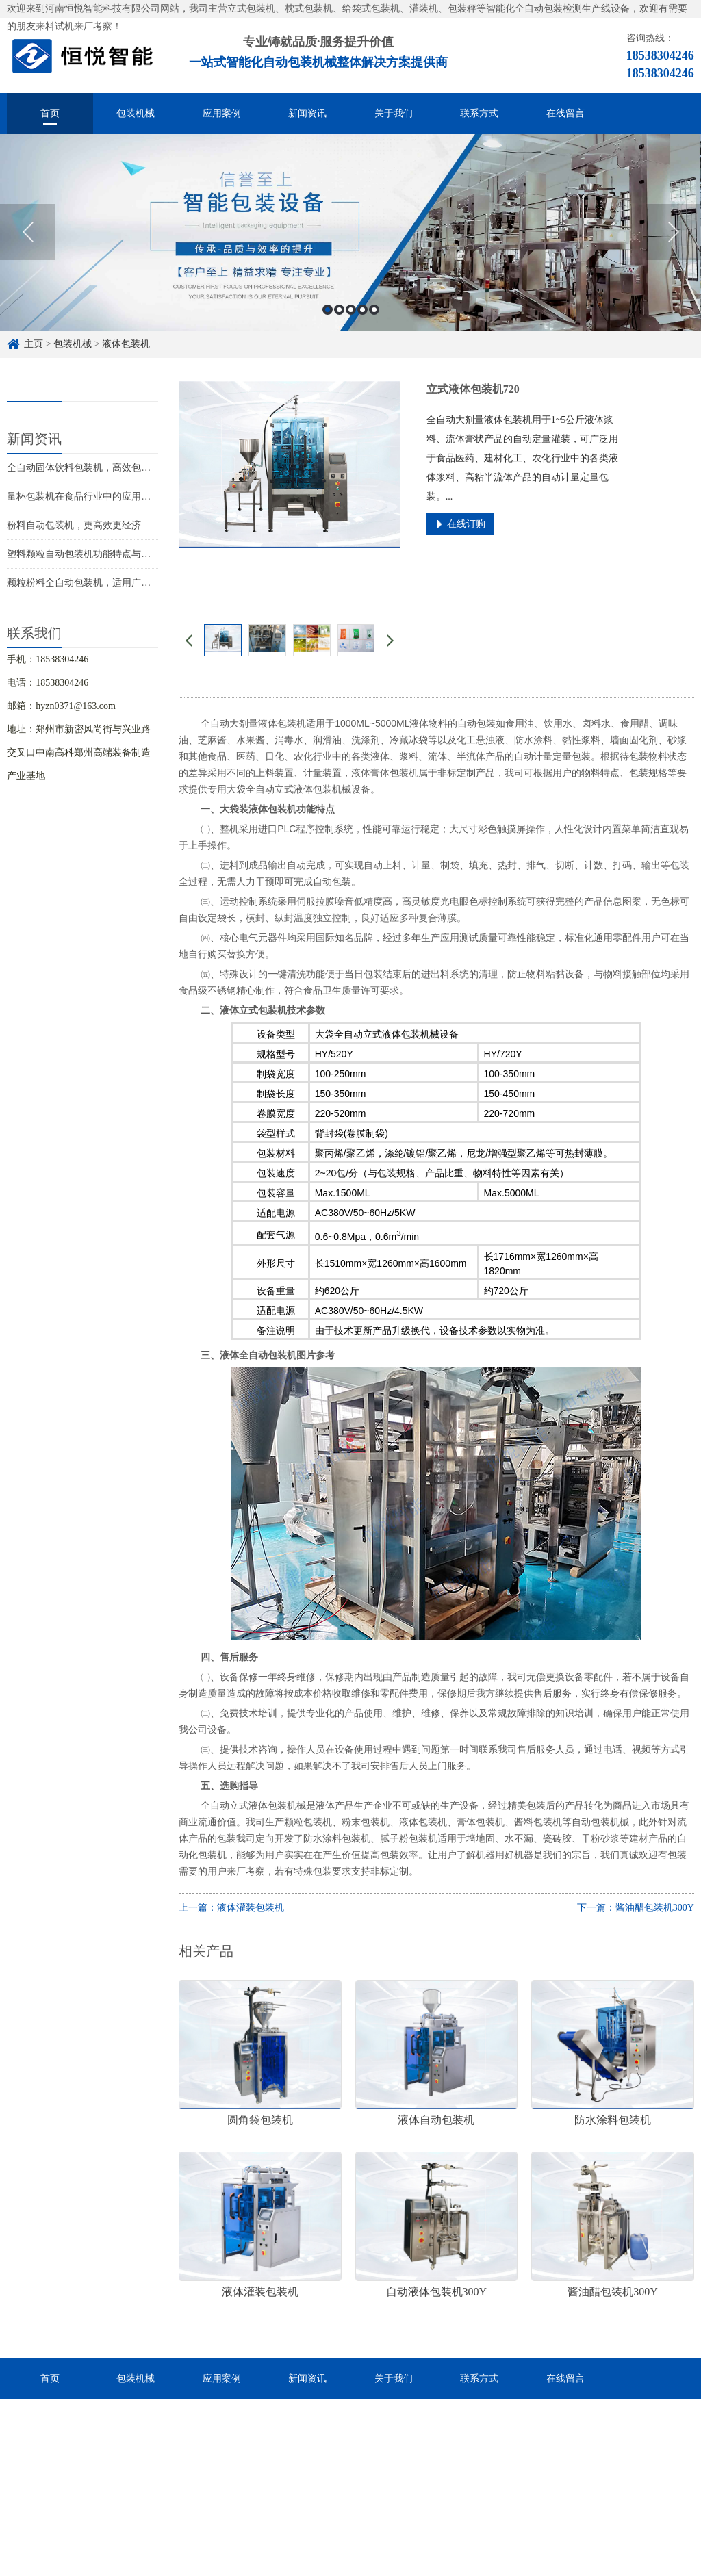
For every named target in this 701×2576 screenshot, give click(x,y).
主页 (33, 344)
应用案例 (222, 113)
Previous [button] (27, 232)
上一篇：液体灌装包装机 (231, 1908)
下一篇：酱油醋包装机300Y (635, 1908)
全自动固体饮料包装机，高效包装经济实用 (98, 468)
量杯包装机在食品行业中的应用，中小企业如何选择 (117, 496)
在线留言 (565, 113)
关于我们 (393, 113)
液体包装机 (126, 344)
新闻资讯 (307, 113)
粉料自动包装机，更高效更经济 (74, 525)
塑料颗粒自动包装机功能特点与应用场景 (93, 554)
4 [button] (362, 309)
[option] (350, 232)
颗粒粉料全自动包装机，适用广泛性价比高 (98, 583)
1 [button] (327, 309)
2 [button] (339, 309)
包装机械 (135, 113)
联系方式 (479, 113)
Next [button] (673, 232)
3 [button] (350, 309)
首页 (50, 113)
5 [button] (374, 309)
